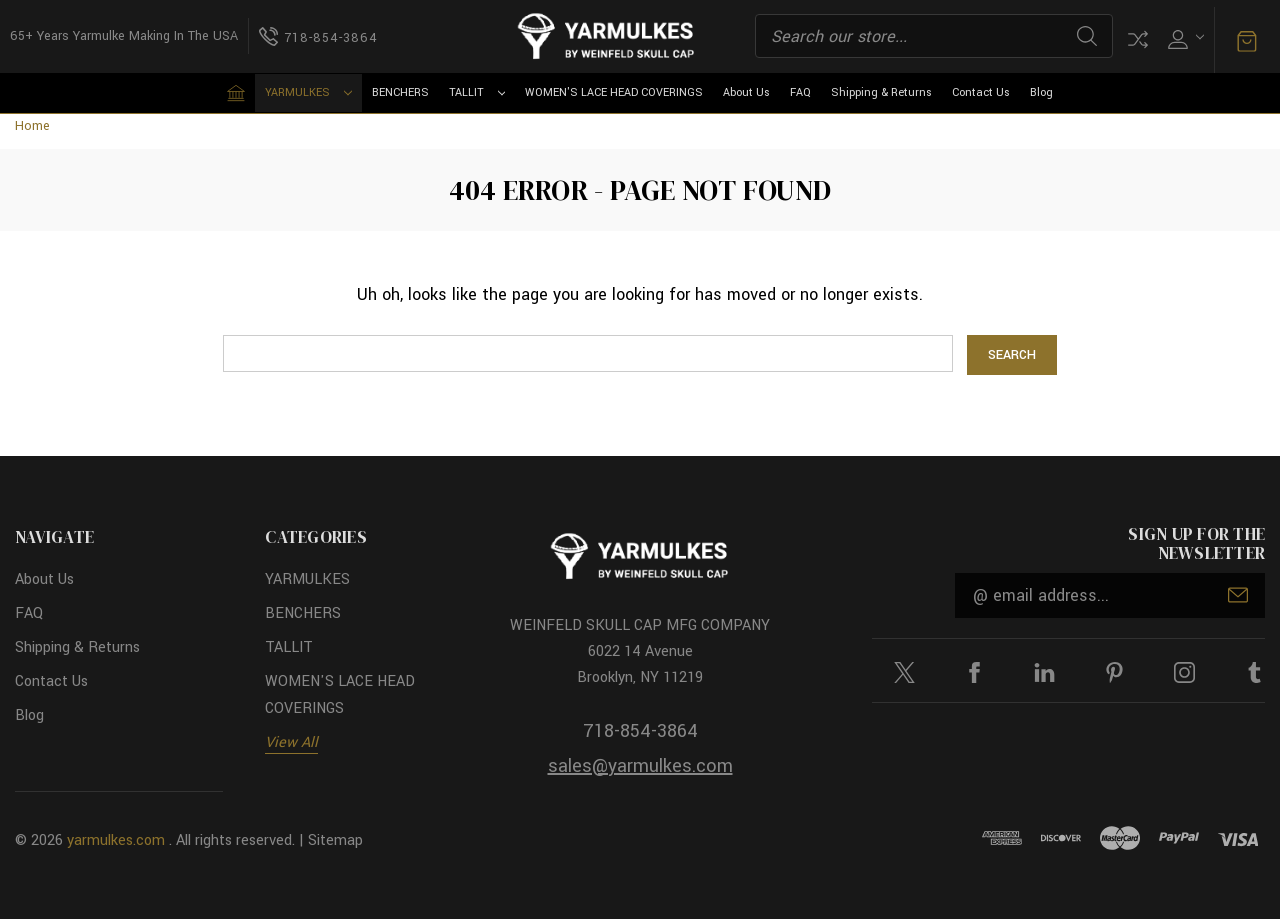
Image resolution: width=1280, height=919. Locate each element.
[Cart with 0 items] (1247, 39)
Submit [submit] (1238, 595)
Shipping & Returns (881, 92)
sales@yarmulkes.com (640, 766)
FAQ (800, 92)
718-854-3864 (640, 731)
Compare (1138, 39)
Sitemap (335, 839)
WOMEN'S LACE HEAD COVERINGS (614, 92)
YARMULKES (308, 92)
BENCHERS (400, 92)
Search (1087, 36)
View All (291, 741)
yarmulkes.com (116, 839)
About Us (746, 92)
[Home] (236, 93)
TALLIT (477, 92)
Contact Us (981, 92)
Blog (1041, 92)
